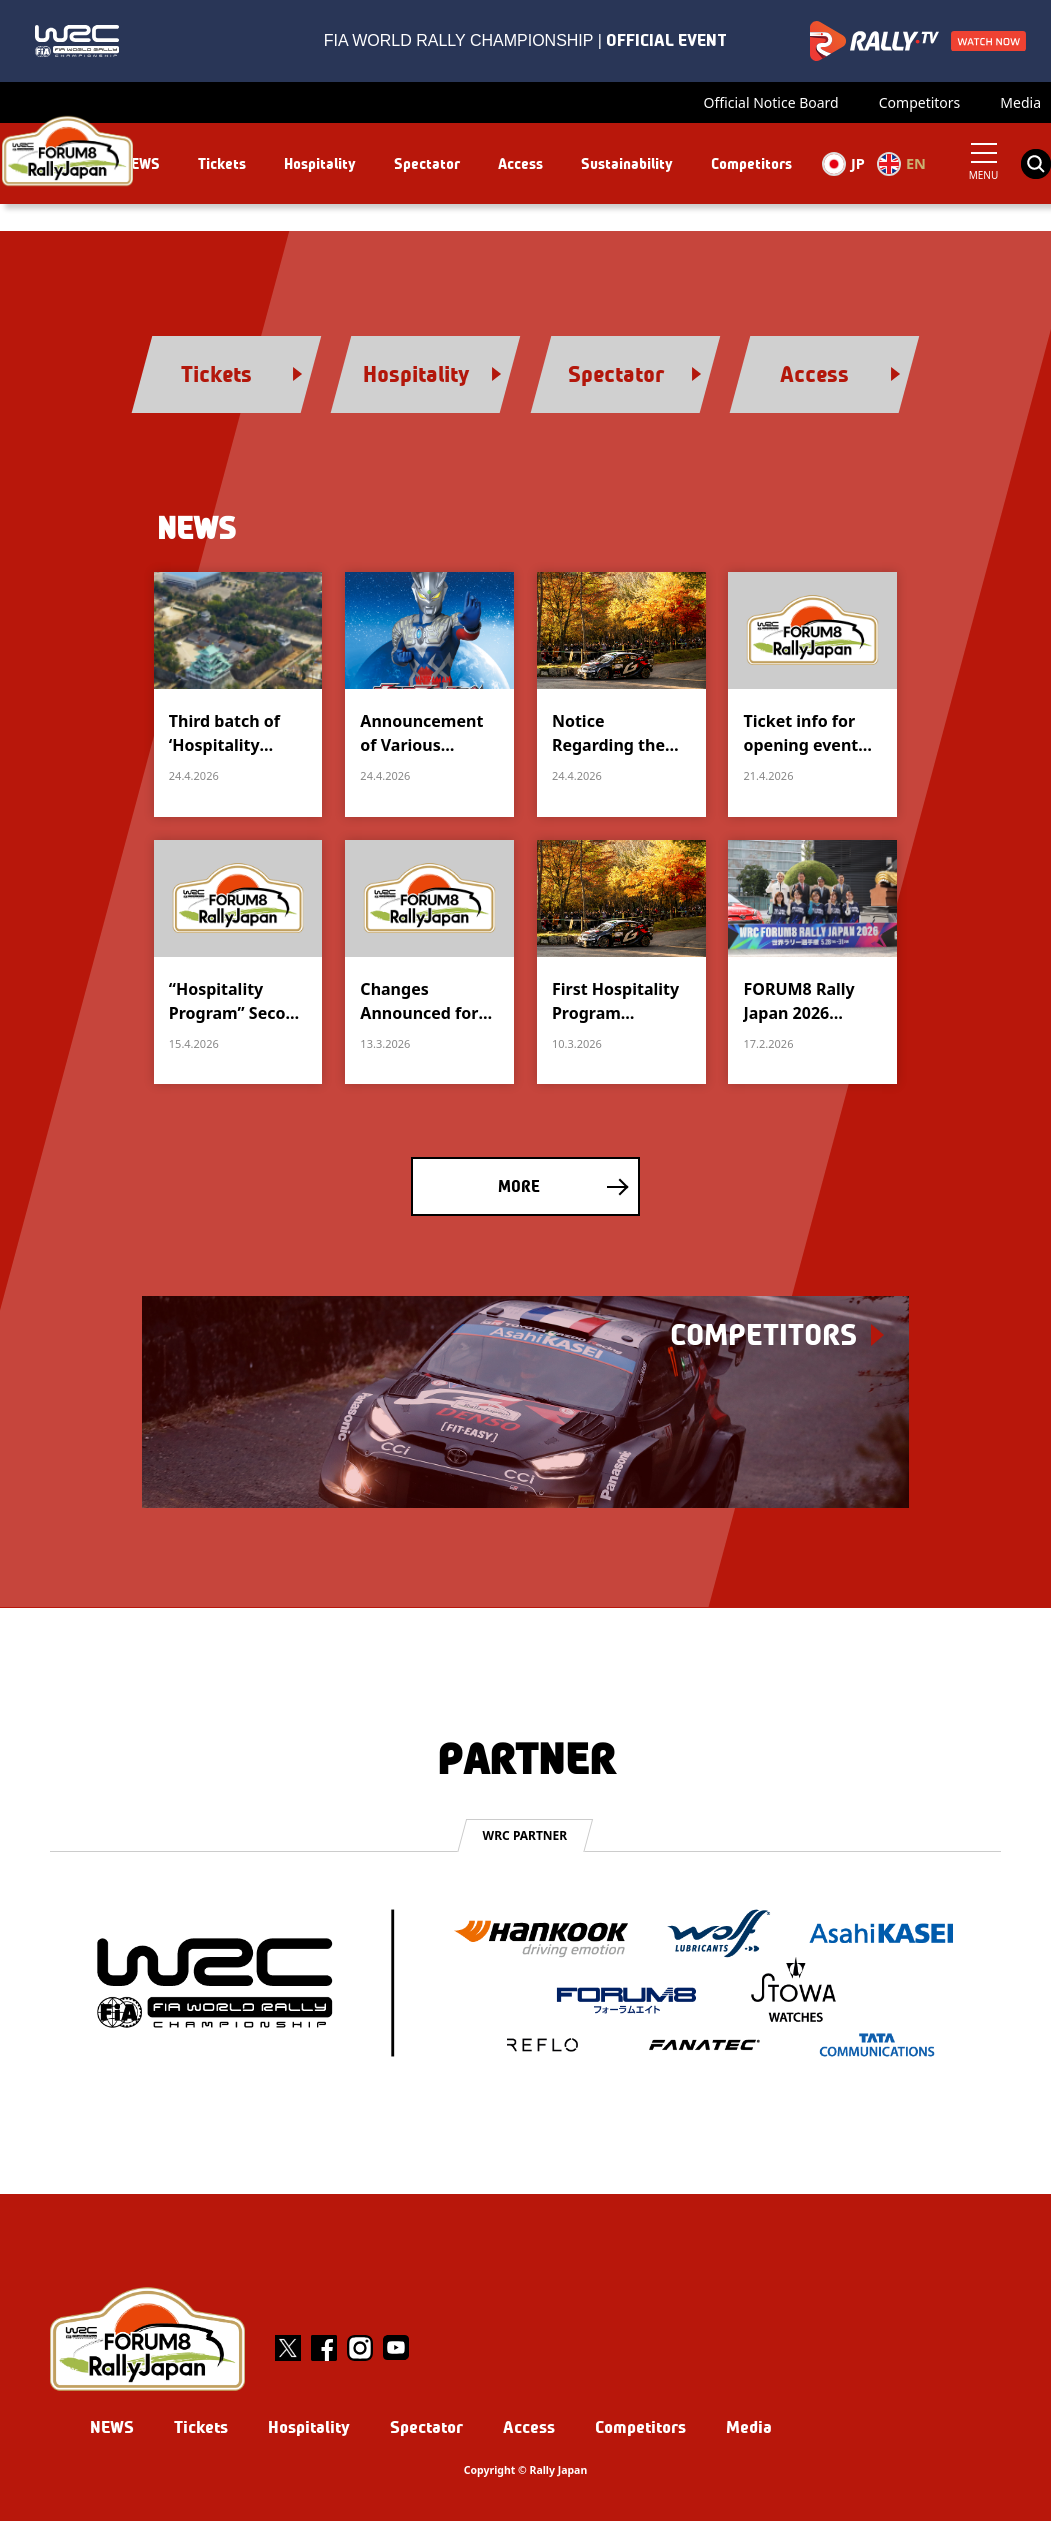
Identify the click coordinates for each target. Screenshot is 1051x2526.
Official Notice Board (771, 102)
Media (1020, 102)
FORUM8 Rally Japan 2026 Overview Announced (798, 1005)
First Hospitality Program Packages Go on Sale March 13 (615, 1005)
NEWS (140, 163)
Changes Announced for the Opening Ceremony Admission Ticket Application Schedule (428, 1005)
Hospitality (319, 163)
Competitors (920, 102)
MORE (519, 1191)
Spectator (426, 163)
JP (842, 164)
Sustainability (626, 163)
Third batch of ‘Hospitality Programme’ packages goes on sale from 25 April (230, 737)
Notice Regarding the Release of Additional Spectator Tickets (621, 737)
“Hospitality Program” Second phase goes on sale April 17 (237, 1005)
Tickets (221, 163)
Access (519, 163)
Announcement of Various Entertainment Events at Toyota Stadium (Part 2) (425, 737)
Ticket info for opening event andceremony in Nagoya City (807, 737)
